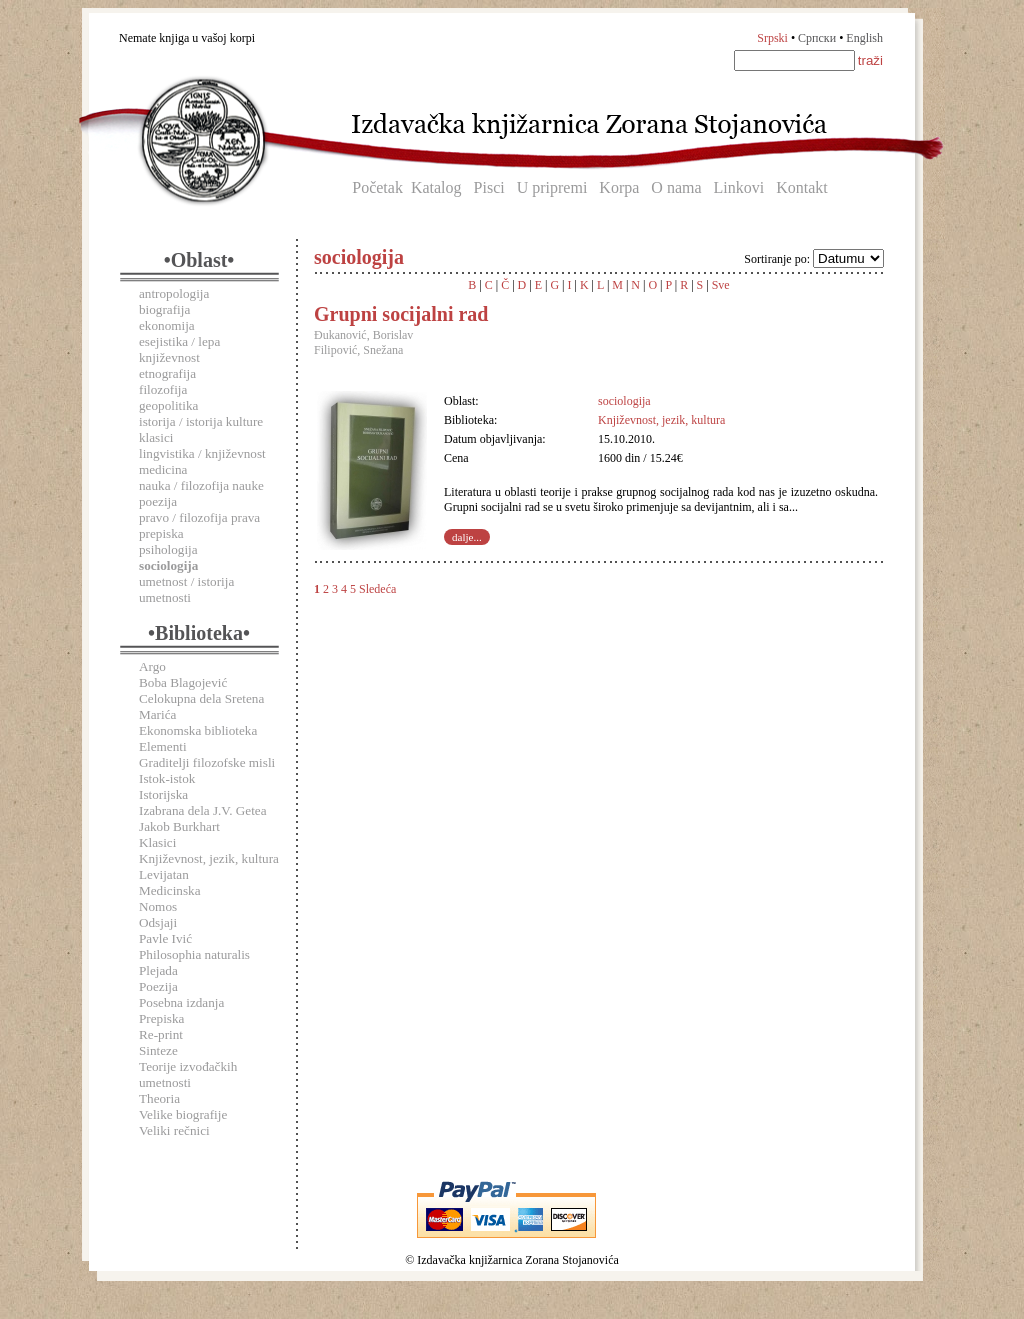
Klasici (157, 842)
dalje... (467, 537)
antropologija (174, 293)
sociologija (624, 401)
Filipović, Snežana (358, 350)
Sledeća (377, 589)
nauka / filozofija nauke (201, 485)
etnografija (167, 373)
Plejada (158, 970)
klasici (156, 437)
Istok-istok (167, 778)
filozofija (163, 389)
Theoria (159, 1098)
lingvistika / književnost (202, 453)
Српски (817, 38)
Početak (377, 187)
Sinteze (158, 1050)
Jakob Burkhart (179, 826)
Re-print (161, 1034)
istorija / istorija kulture (201, 421)
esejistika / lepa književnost (179, 349)
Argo (152, 666)
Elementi (163, 746)
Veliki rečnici (174, 1130)
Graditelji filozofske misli (207, 762)
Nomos (158, 906)
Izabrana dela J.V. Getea (203, 810)
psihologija (168, 549)
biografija (164, 309)
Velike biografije (183, 1114)
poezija (158, 501)
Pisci (489, 187)
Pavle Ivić (165, 938)
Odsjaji (158, 922)
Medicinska (170, 890)
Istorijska (163, 794)
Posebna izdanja (181, 1002)
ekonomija (167, 325)
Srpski (772, 38)
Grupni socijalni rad (401, 314)
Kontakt (802, 187)
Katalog (436, 187)
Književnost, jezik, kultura (209, 858)
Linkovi (739, 187)
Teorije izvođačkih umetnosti (188, 1074)
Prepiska (161, 1018)
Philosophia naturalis (194, 954)
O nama (676, 187)
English (864, 38)
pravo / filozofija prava (199, 517)
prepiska (161, 533)
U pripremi (552, 187)
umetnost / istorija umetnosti (186, 589)
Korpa (619, 187)
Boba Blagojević (183, 682)
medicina (163, 469)
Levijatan (164, 874)
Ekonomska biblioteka (198, 730)
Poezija (158, 986)
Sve (721, 285)
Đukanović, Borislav (363, 335)
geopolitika (168, 405)
